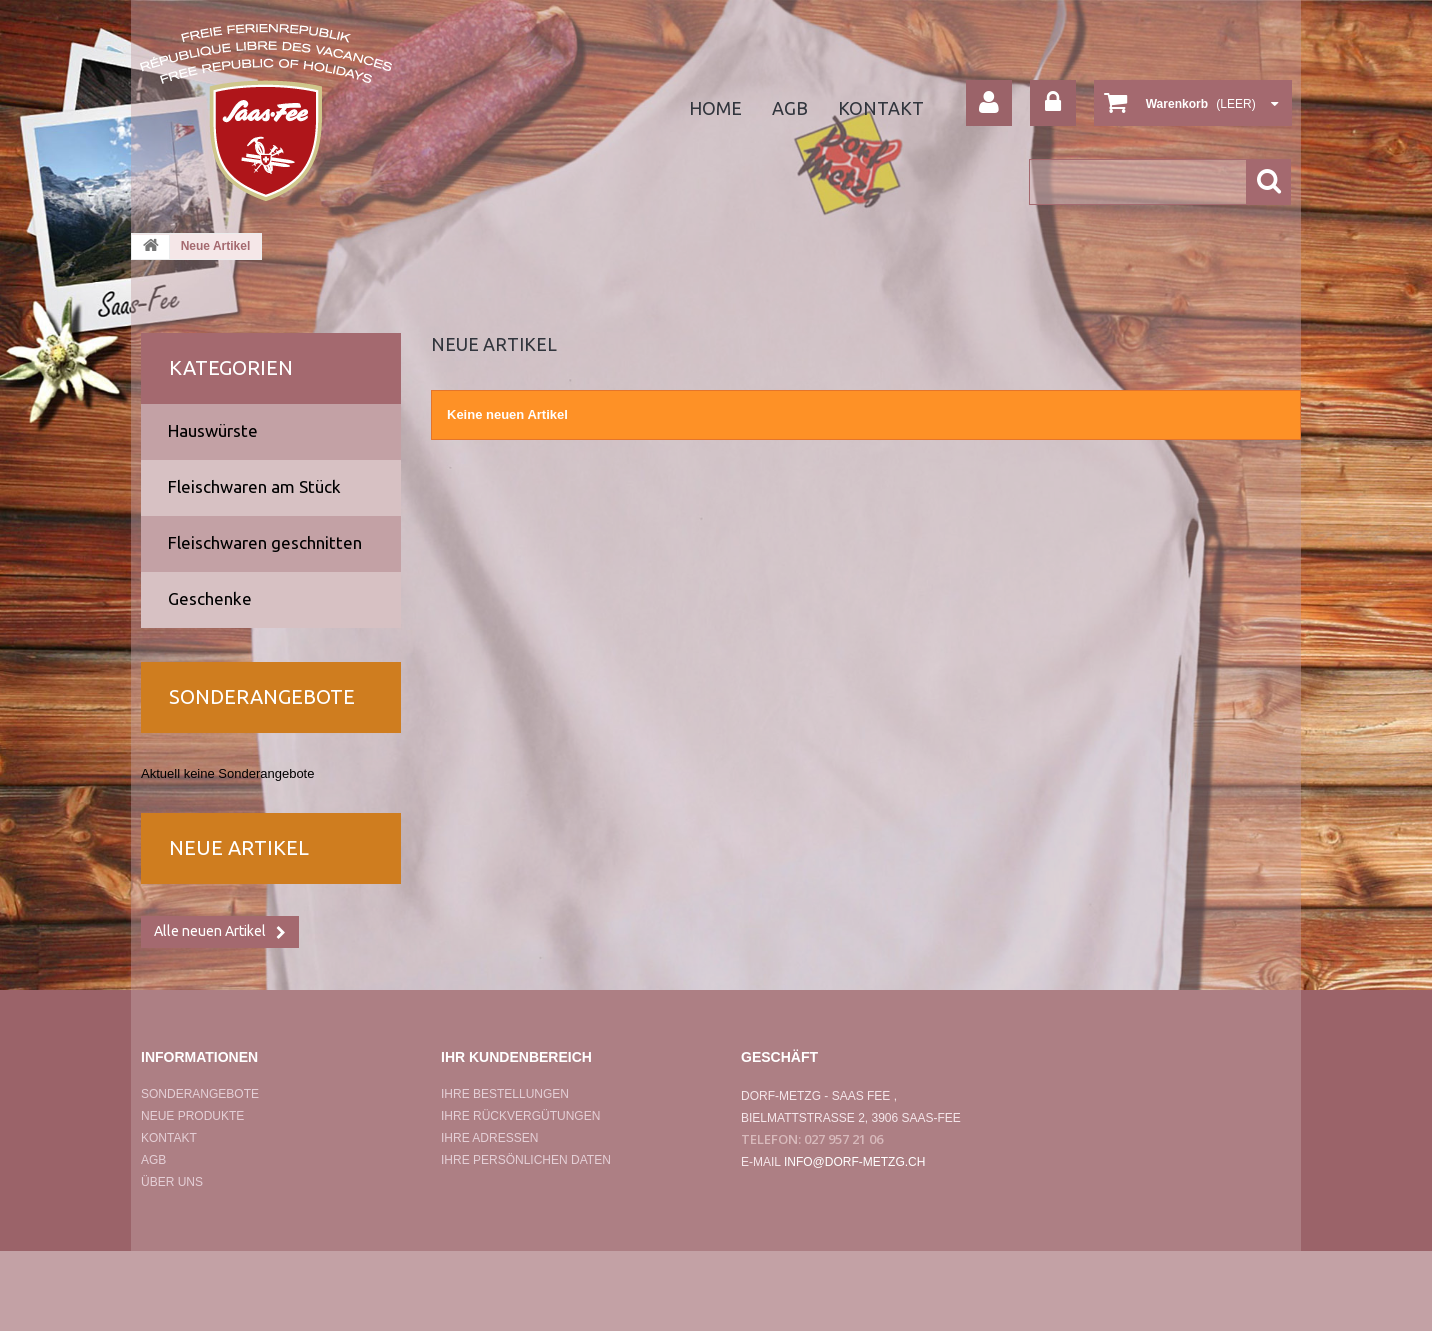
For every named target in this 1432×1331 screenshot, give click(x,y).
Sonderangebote (262, 696)
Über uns (172, 1182)
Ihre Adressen (489, 1138)
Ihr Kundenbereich (516, 1057)
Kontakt (881, 108)
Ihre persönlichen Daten (526, 1160)
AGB (153, 1160)
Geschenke (210, 598)
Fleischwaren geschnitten (265, 542)
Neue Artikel (239, 847)
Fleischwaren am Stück (254, 486)
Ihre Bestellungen (505, 1094)
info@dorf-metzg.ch (855, 1162)
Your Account (989, 103)
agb (790, 108)
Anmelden (1053, 103)
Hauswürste (213, 430)
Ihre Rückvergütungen (520, 1116)
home (715, 108)
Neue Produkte (192, 1116)
